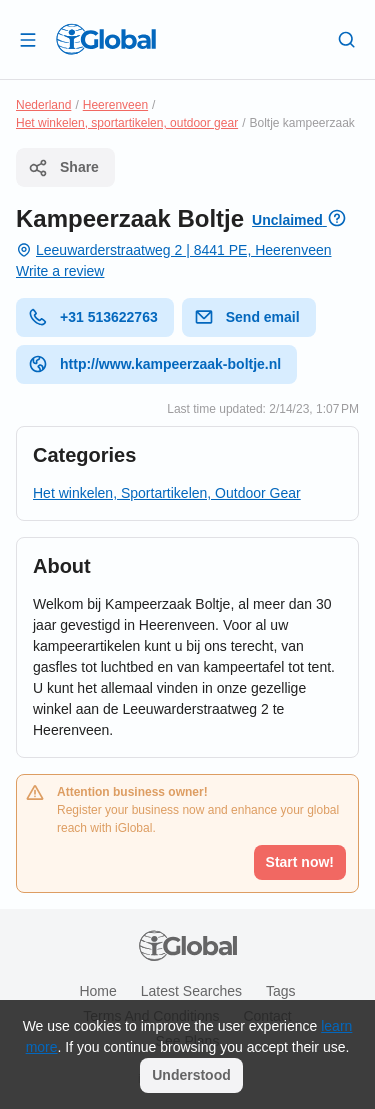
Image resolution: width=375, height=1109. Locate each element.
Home (97, 991)
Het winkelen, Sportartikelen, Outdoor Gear (167, 493)
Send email (247, 317)
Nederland (43, 105)
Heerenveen (115, 105)
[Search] (347, 39)
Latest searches (191, 991)
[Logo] (106, 39)
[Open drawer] (28, 39)
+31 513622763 (93, 317)
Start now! (300, 862)
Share (63, 168)
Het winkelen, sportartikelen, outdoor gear (127, 123)
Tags (281, 991)
